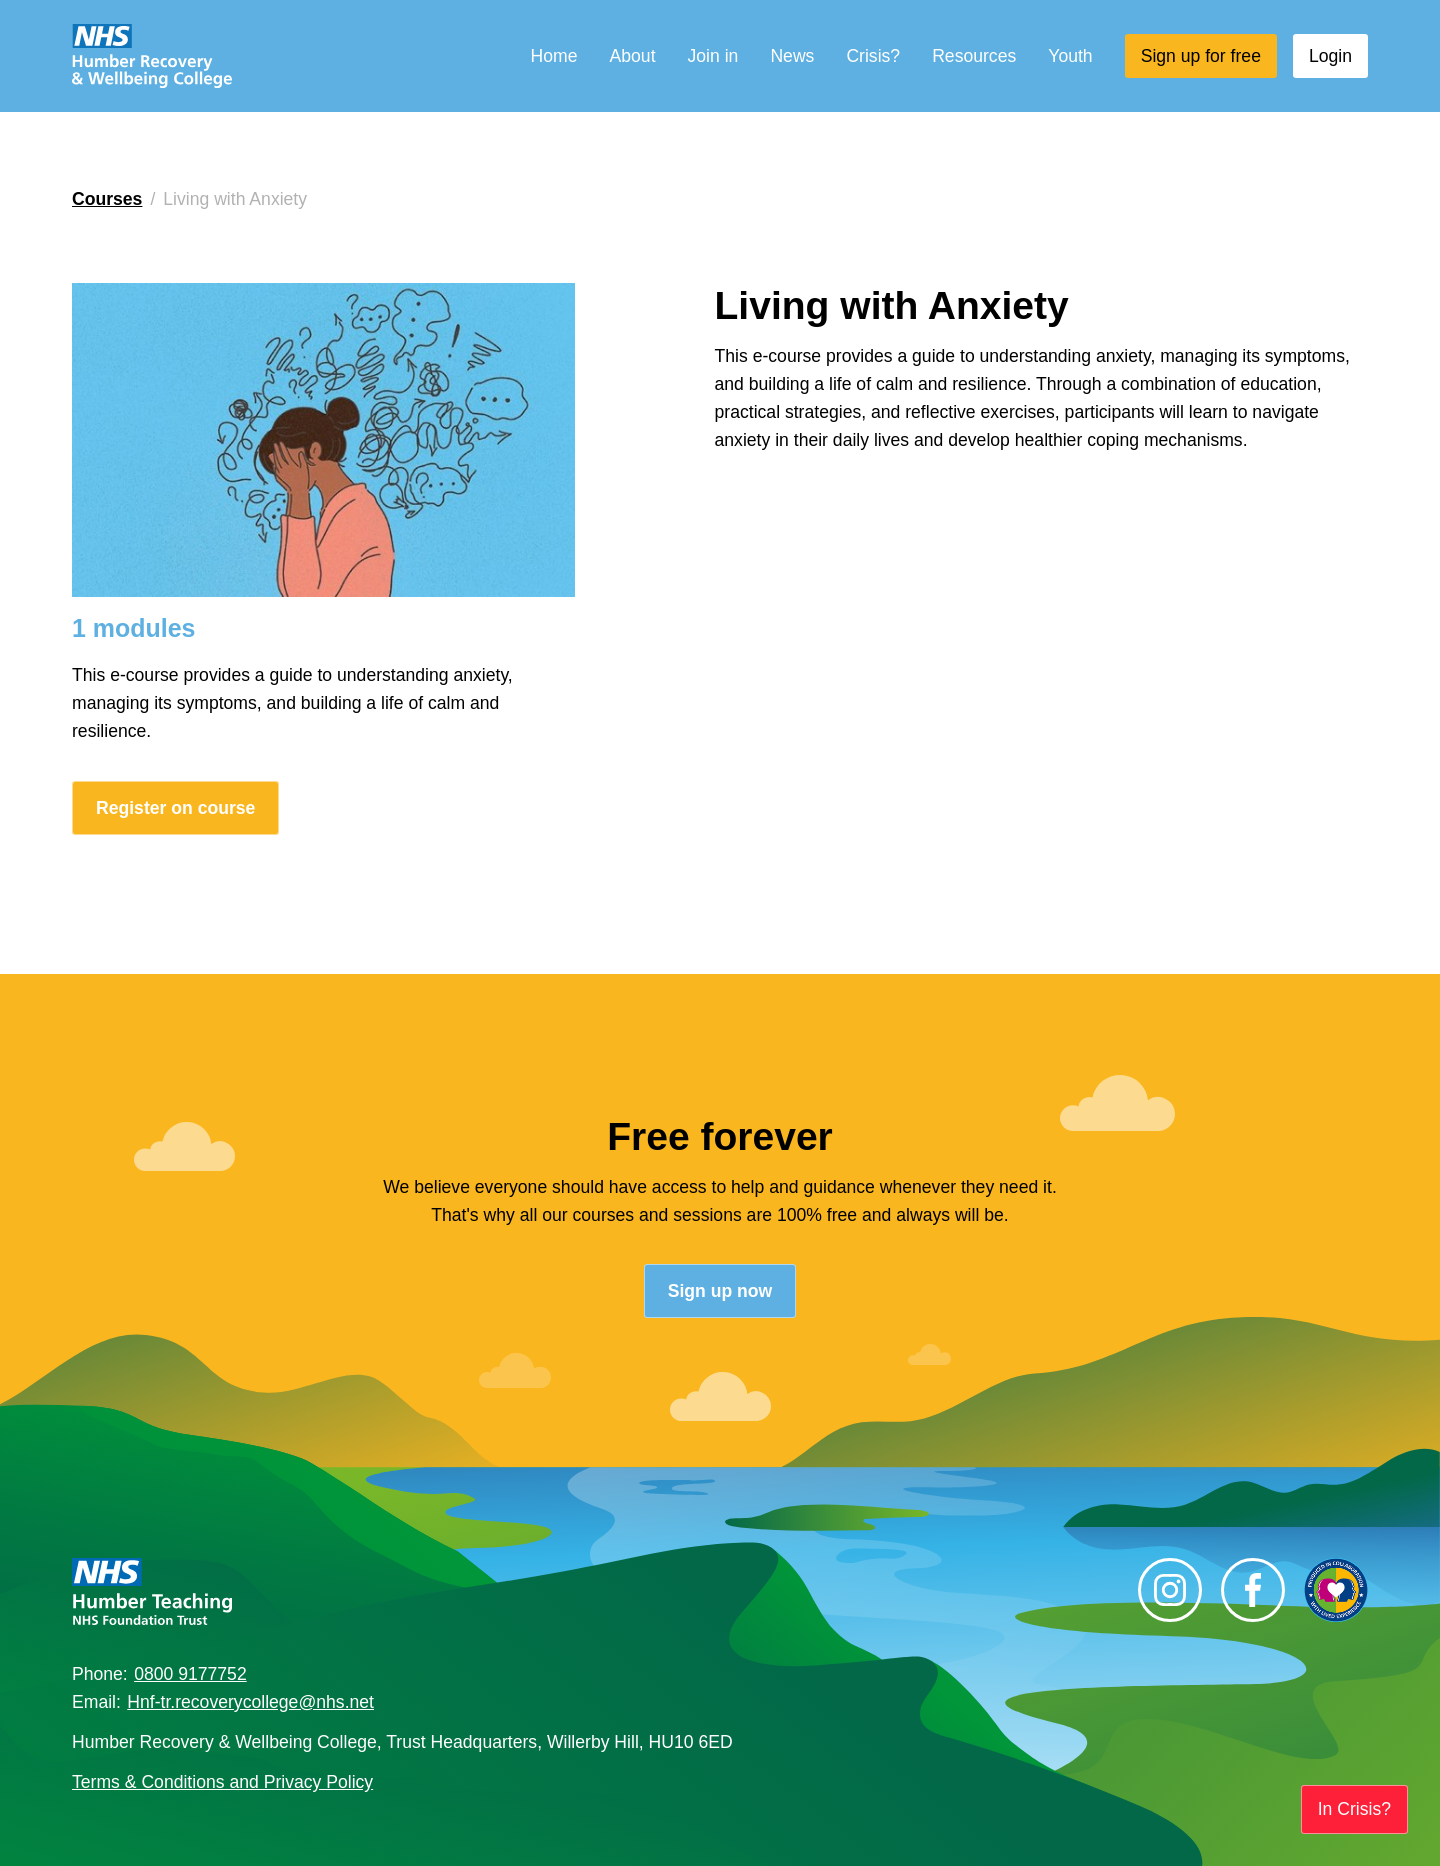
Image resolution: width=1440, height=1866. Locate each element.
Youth (1070, 56)
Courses (107, 199)
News (792, 56)
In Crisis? (1354, 1809)
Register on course (175, 808)
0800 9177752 (190, 1674)
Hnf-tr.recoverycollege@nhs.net (250, 1702)
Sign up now (720, 1291)
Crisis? (873, 56)
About (633, 56)
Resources (974, 56)
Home (554, 56)
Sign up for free (1201, 56)
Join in (713, 56)
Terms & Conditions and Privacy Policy (222, 1782)
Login (1330, 56)
